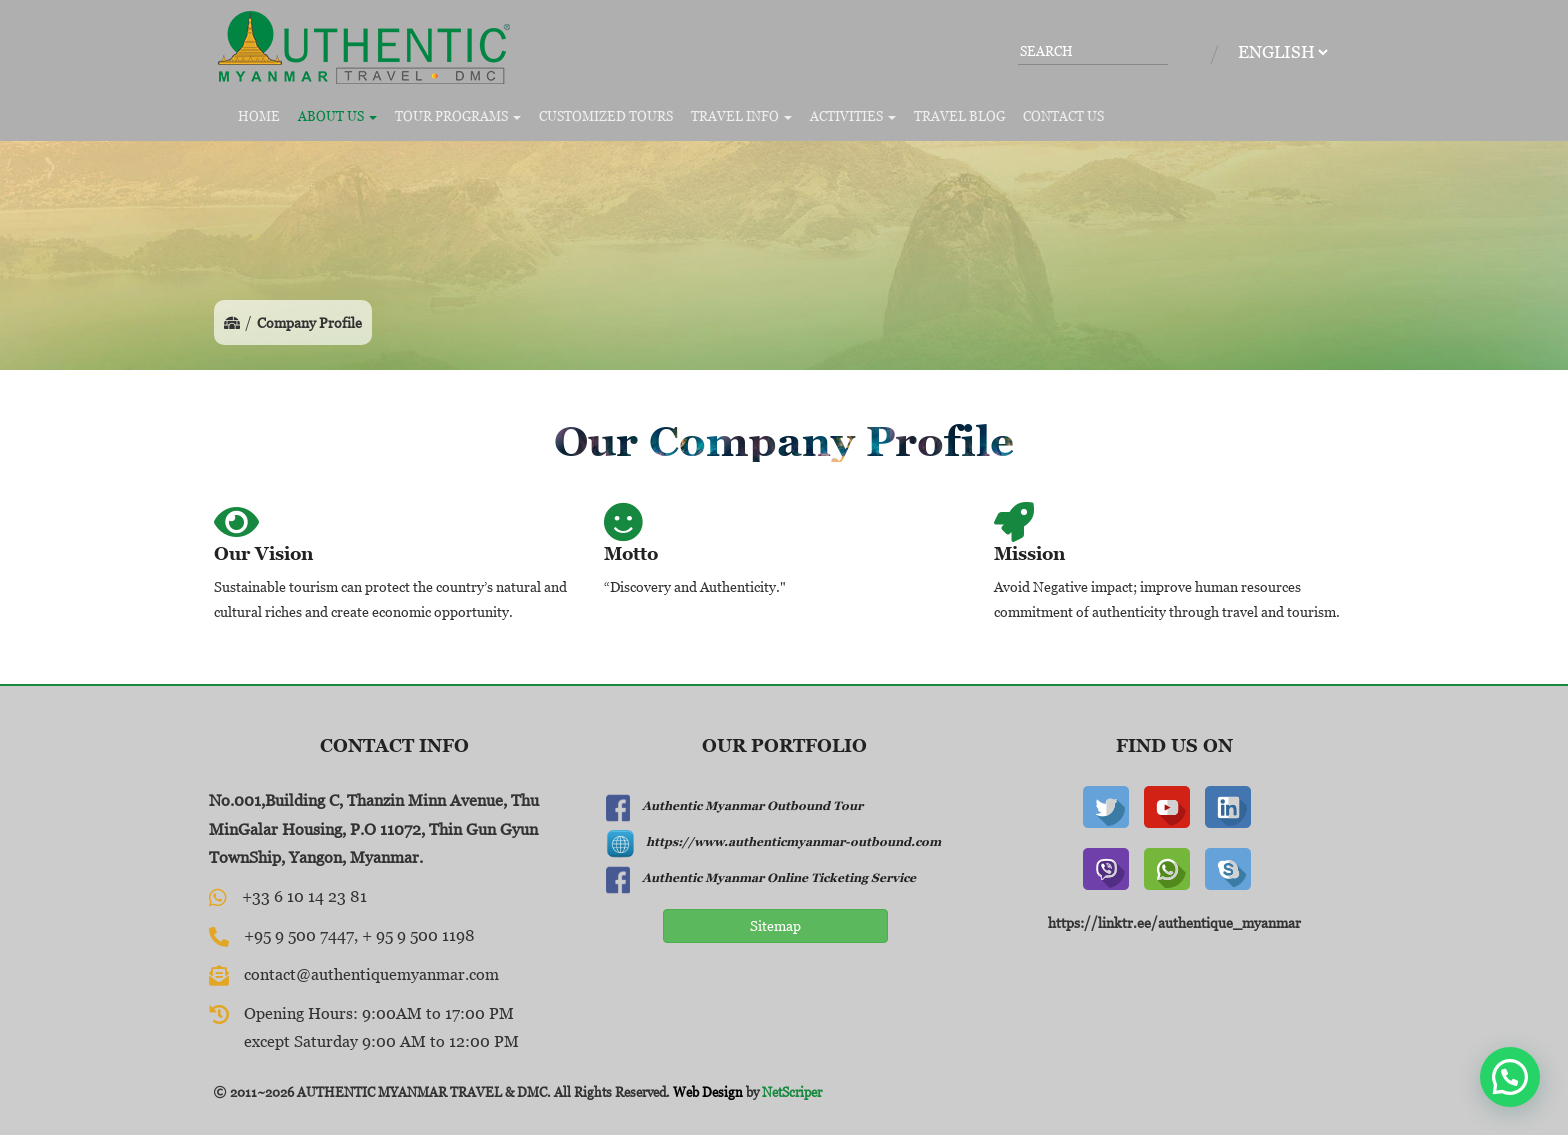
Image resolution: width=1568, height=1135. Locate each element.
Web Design (708, 1092)
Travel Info (741, 116)
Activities (853, 116)
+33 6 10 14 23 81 (304, 896)
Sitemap (775, 925)
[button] (1510, 1077)
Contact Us (1063, 116)
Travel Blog (959, 116)
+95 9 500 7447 (299, 935)
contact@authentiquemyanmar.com (371, 974)
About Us (337, 116)
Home (259, 116)
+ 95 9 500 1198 (418, 935)
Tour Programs (458, 116)
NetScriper (792, 1092)
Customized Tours (606, 116)
